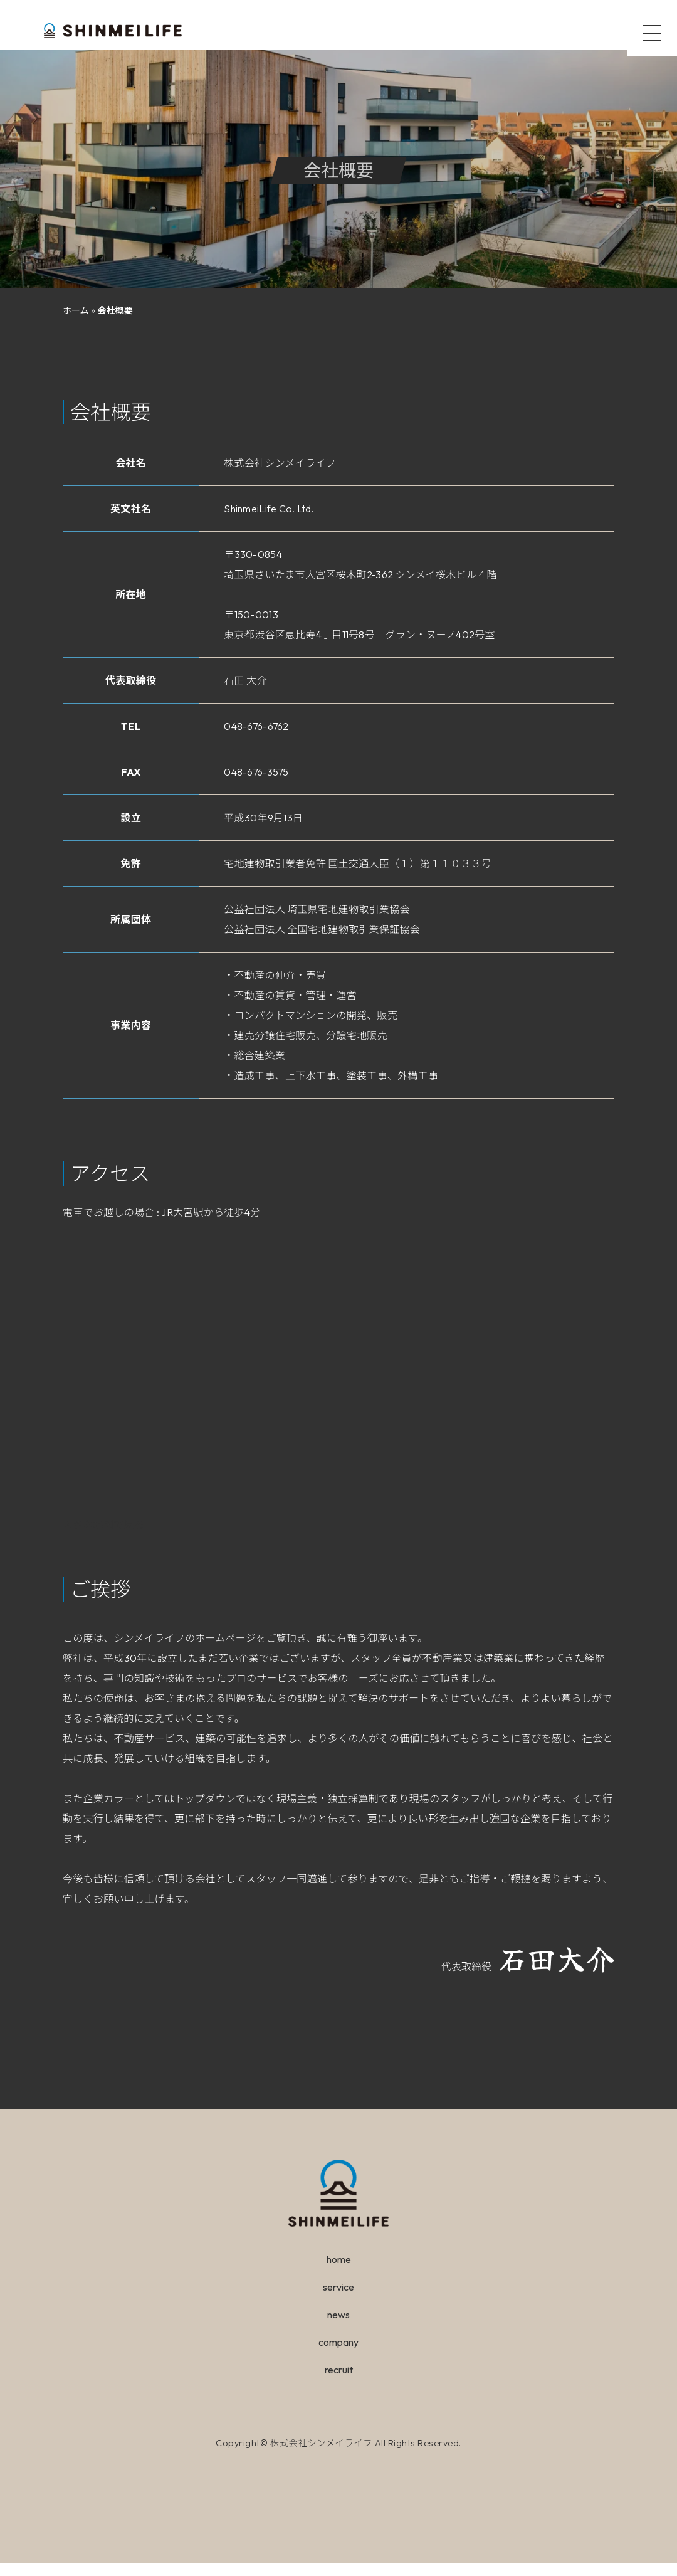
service (338, 2299)
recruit (339, 2382)
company (338, 2354)
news (338, 2327)
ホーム (76, 323)
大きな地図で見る (103, 1537)
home (339, 2272)
